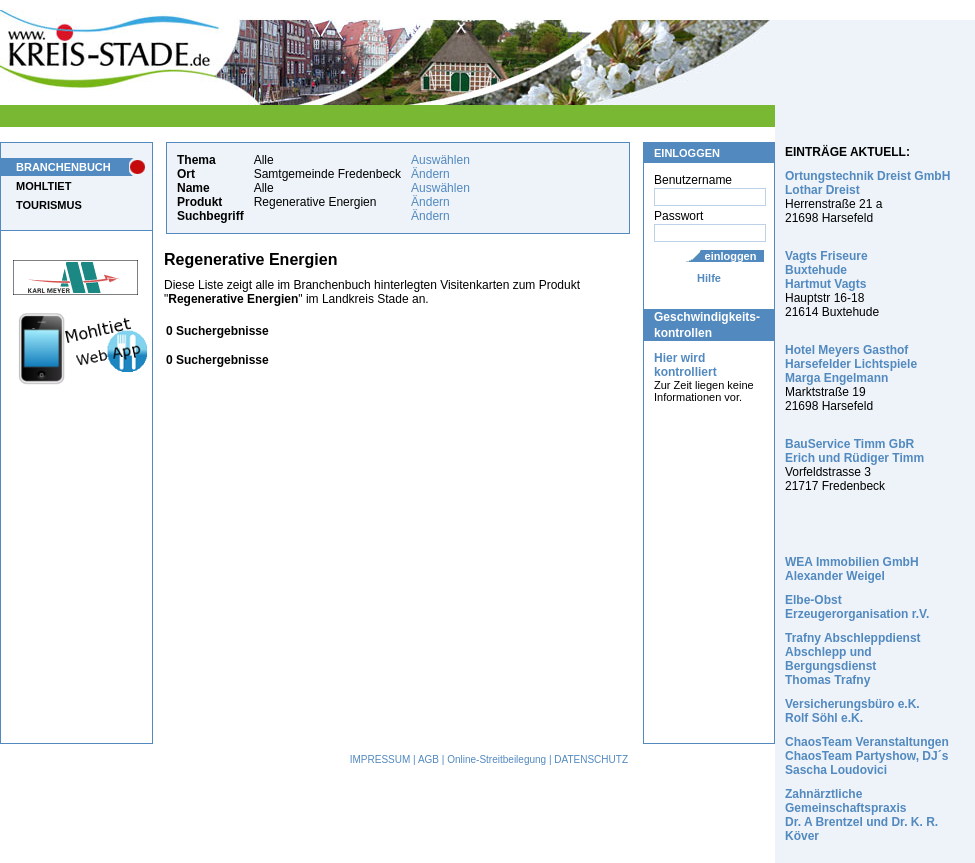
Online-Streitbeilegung (496, 759)
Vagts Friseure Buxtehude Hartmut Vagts (826, 270)
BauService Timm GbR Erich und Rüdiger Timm (854, 451)
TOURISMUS (49, 205)
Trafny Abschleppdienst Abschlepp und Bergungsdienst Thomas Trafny (853, 659)
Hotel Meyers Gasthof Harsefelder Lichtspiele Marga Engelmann (851, 364)
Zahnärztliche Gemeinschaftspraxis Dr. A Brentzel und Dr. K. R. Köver (861, 815)
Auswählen (440, 160)
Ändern (430, 174)
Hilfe (709, 278)
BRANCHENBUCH (63, 167)
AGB (428, 759)
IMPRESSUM (380, 759)
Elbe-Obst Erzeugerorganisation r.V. (857, 607)
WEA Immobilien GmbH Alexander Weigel (852, 569)
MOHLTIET (43, 186)
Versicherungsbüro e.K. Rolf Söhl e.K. (852, 711)
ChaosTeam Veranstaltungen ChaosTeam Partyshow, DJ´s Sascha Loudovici (867, 756)
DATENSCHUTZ (591, 759)
